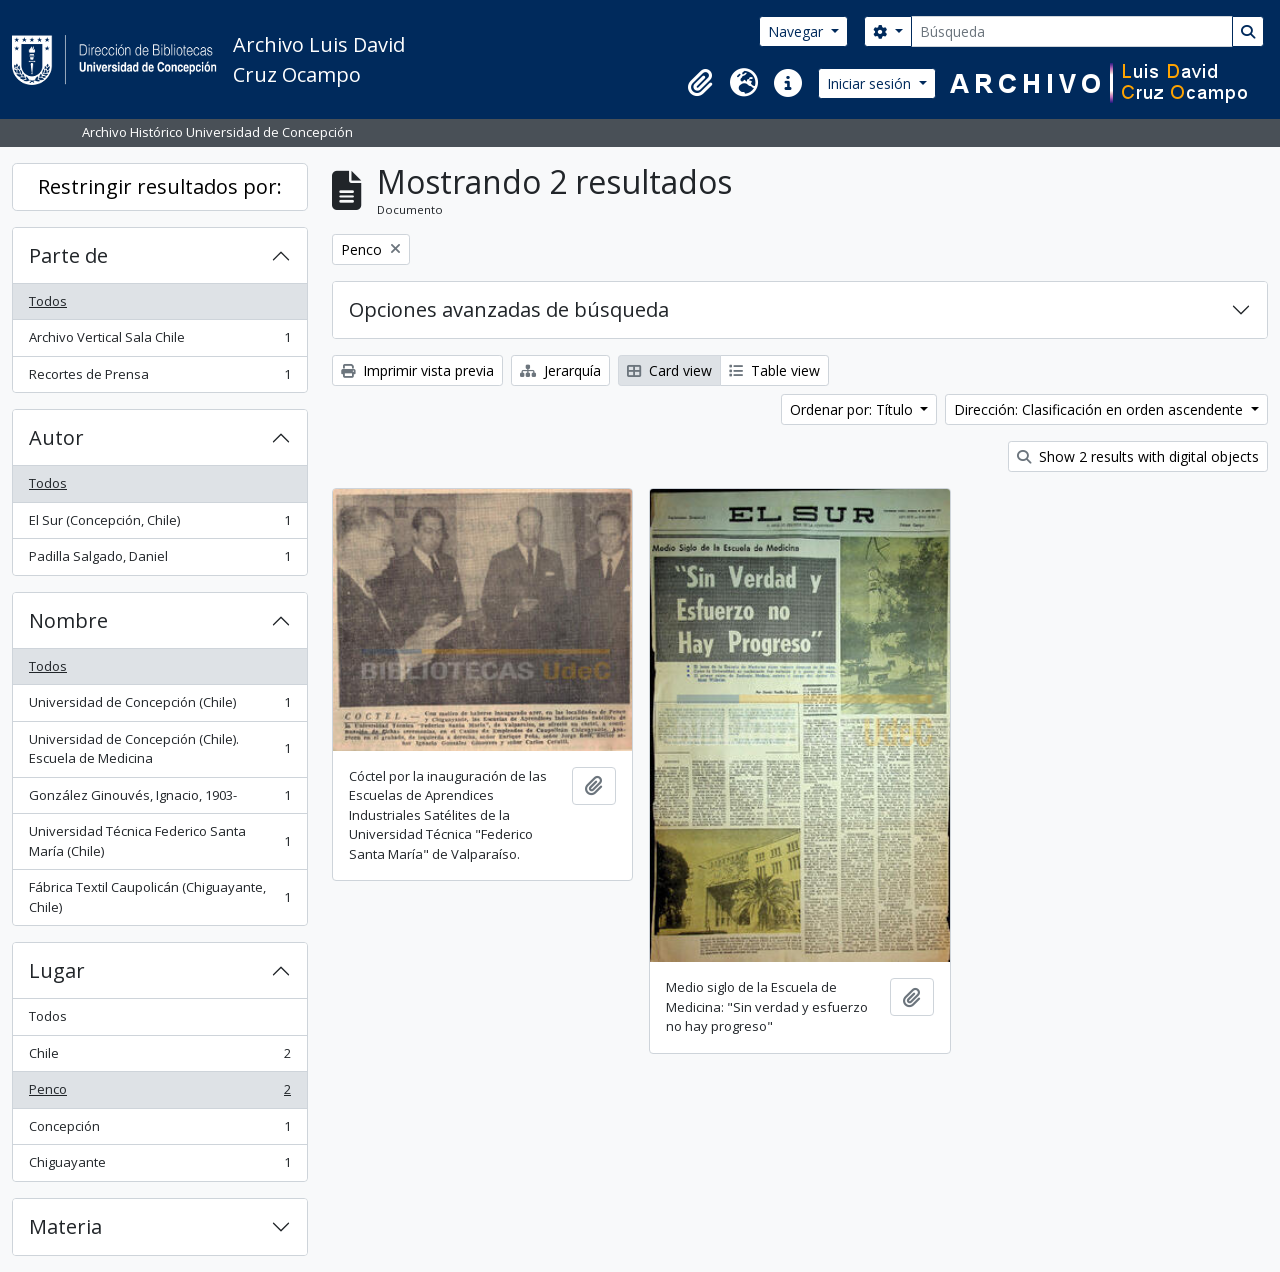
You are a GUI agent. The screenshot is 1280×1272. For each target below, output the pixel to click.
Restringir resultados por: (160, 186)
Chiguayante (159, 1166)
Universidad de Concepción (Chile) (159, 706)
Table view (774, 370)
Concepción (159, 1130)
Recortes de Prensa (159, 378)
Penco (159, 1093)
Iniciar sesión (871, 83)
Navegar (797, 31)
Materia (65, 1226)
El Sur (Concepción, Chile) (159, 524)
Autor (56, 437)
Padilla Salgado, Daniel (159, 560)
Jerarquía (560, 370)
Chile (159, 1057)
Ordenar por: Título (853, 409)
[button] (700, 83)
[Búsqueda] (1072, 31)
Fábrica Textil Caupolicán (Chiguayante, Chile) (159, 897)
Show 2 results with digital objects (1138, 456)
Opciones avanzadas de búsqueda (509, 309)
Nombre (68, 620)
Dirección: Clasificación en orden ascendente (1100, 409)
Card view (669, 370)
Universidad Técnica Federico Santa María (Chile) (159, 841)
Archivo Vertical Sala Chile (159, 341)
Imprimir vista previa (417, 370)
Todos (48, 301)
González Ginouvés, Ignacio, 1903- (159, 799)
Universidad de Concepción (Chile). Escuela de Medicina (159, 749)
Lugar (57, 970)
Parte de (68, 255)
